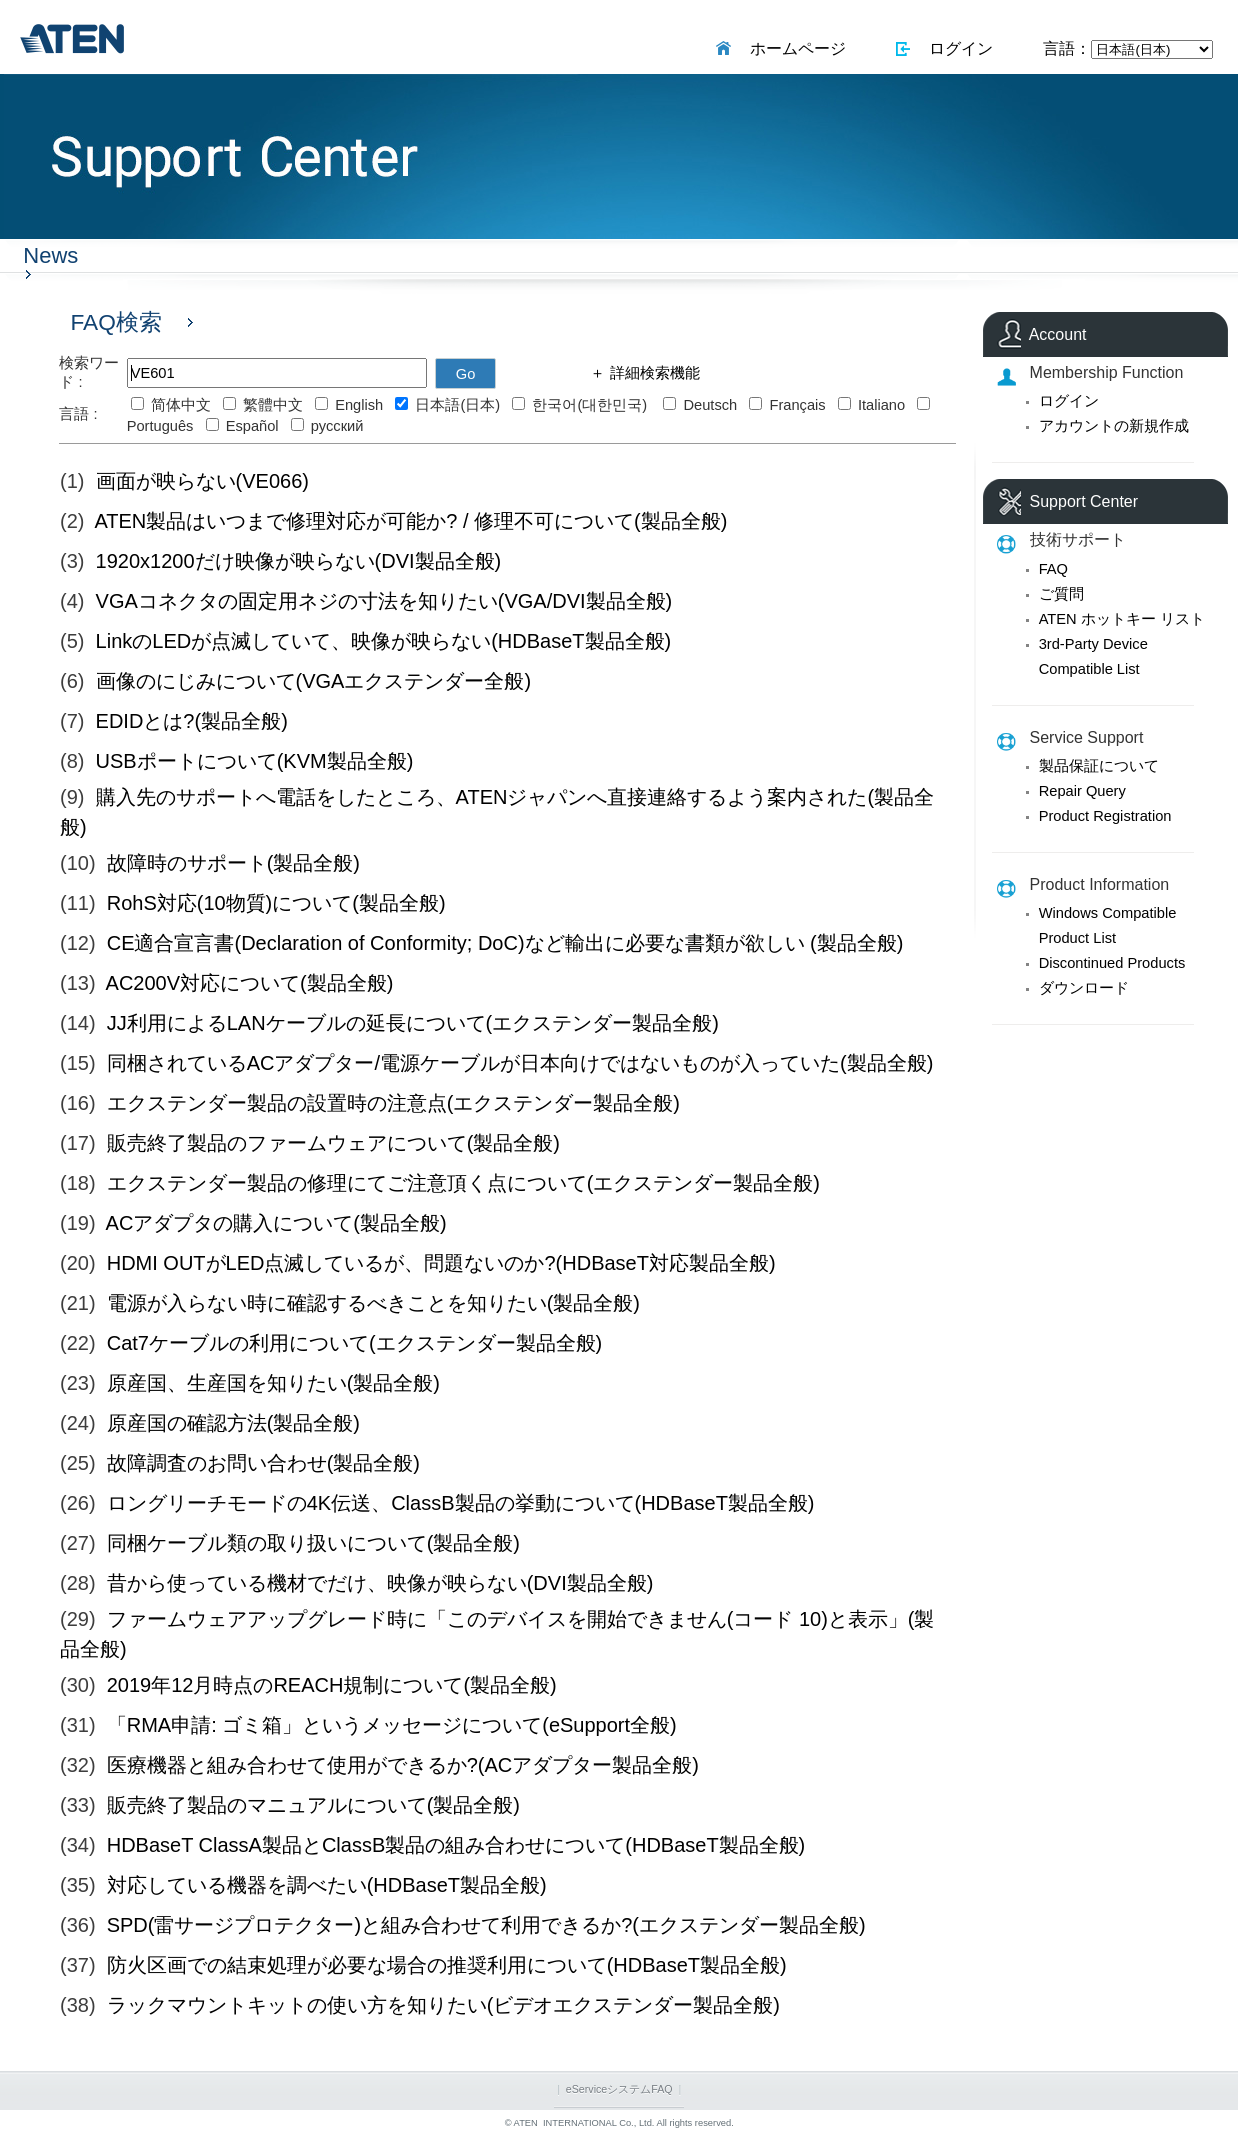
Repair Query (1082, 791)
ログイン (957, 48)
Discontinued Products (1112, 963)
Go (466, 374)
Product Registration (1105, 816)
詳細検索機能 (652, 373)
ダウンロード (1084, 988)
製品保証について (1099, 766)
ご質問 (1061, 594)
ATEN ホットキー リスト (1122, 619)
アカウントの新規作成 (1114, 426)
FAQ (1053, 569)
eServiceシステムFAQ (619, 2089)
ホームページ (793, 48)
